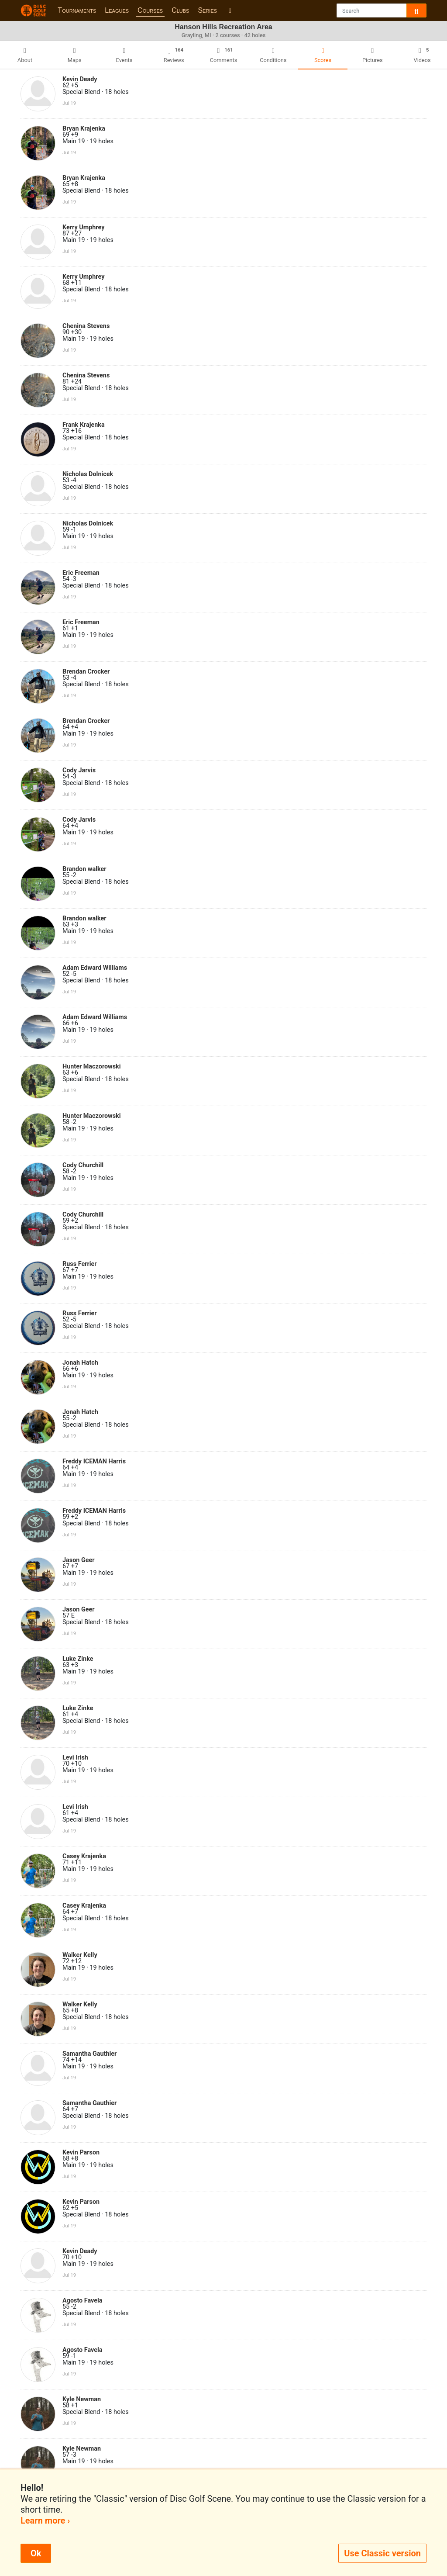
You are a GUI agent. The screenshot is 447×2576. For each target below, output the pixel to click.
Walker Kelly (79, 1955)
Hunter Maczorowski (91, 1066)
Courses (150, 10)
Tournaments (77, 10)
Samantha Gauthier (89, 2053)
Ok (35, 2553)
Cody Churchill (82, 1165)
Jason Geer (78, 1560)
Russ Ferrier (79, 1264)
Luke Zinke (77, 1659)
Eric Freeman (81, 573)
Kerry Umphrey (83, 227)
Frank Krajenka (83, 425)
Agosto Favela (82, 2300)
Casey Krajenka (84, 1856)
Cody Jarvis (79, 770)
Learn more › (45, 2520)
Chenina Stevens (86, 326)
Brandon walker (84, 869)
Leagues (117, 10)
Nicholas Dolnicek (87, 474)
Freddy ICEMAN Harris (94, 1461)
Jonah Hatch (80, 1362)
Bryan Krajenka (83, 128)
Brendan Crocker (86, 671)
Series (207, 10)
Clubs (180, 10)
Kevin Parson (81, 2152)
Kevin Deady (79, 79)
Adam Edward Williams (94, 968)
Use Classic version (382, 2553)
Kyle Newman (81, 2399)
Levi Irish (75, 1757)
